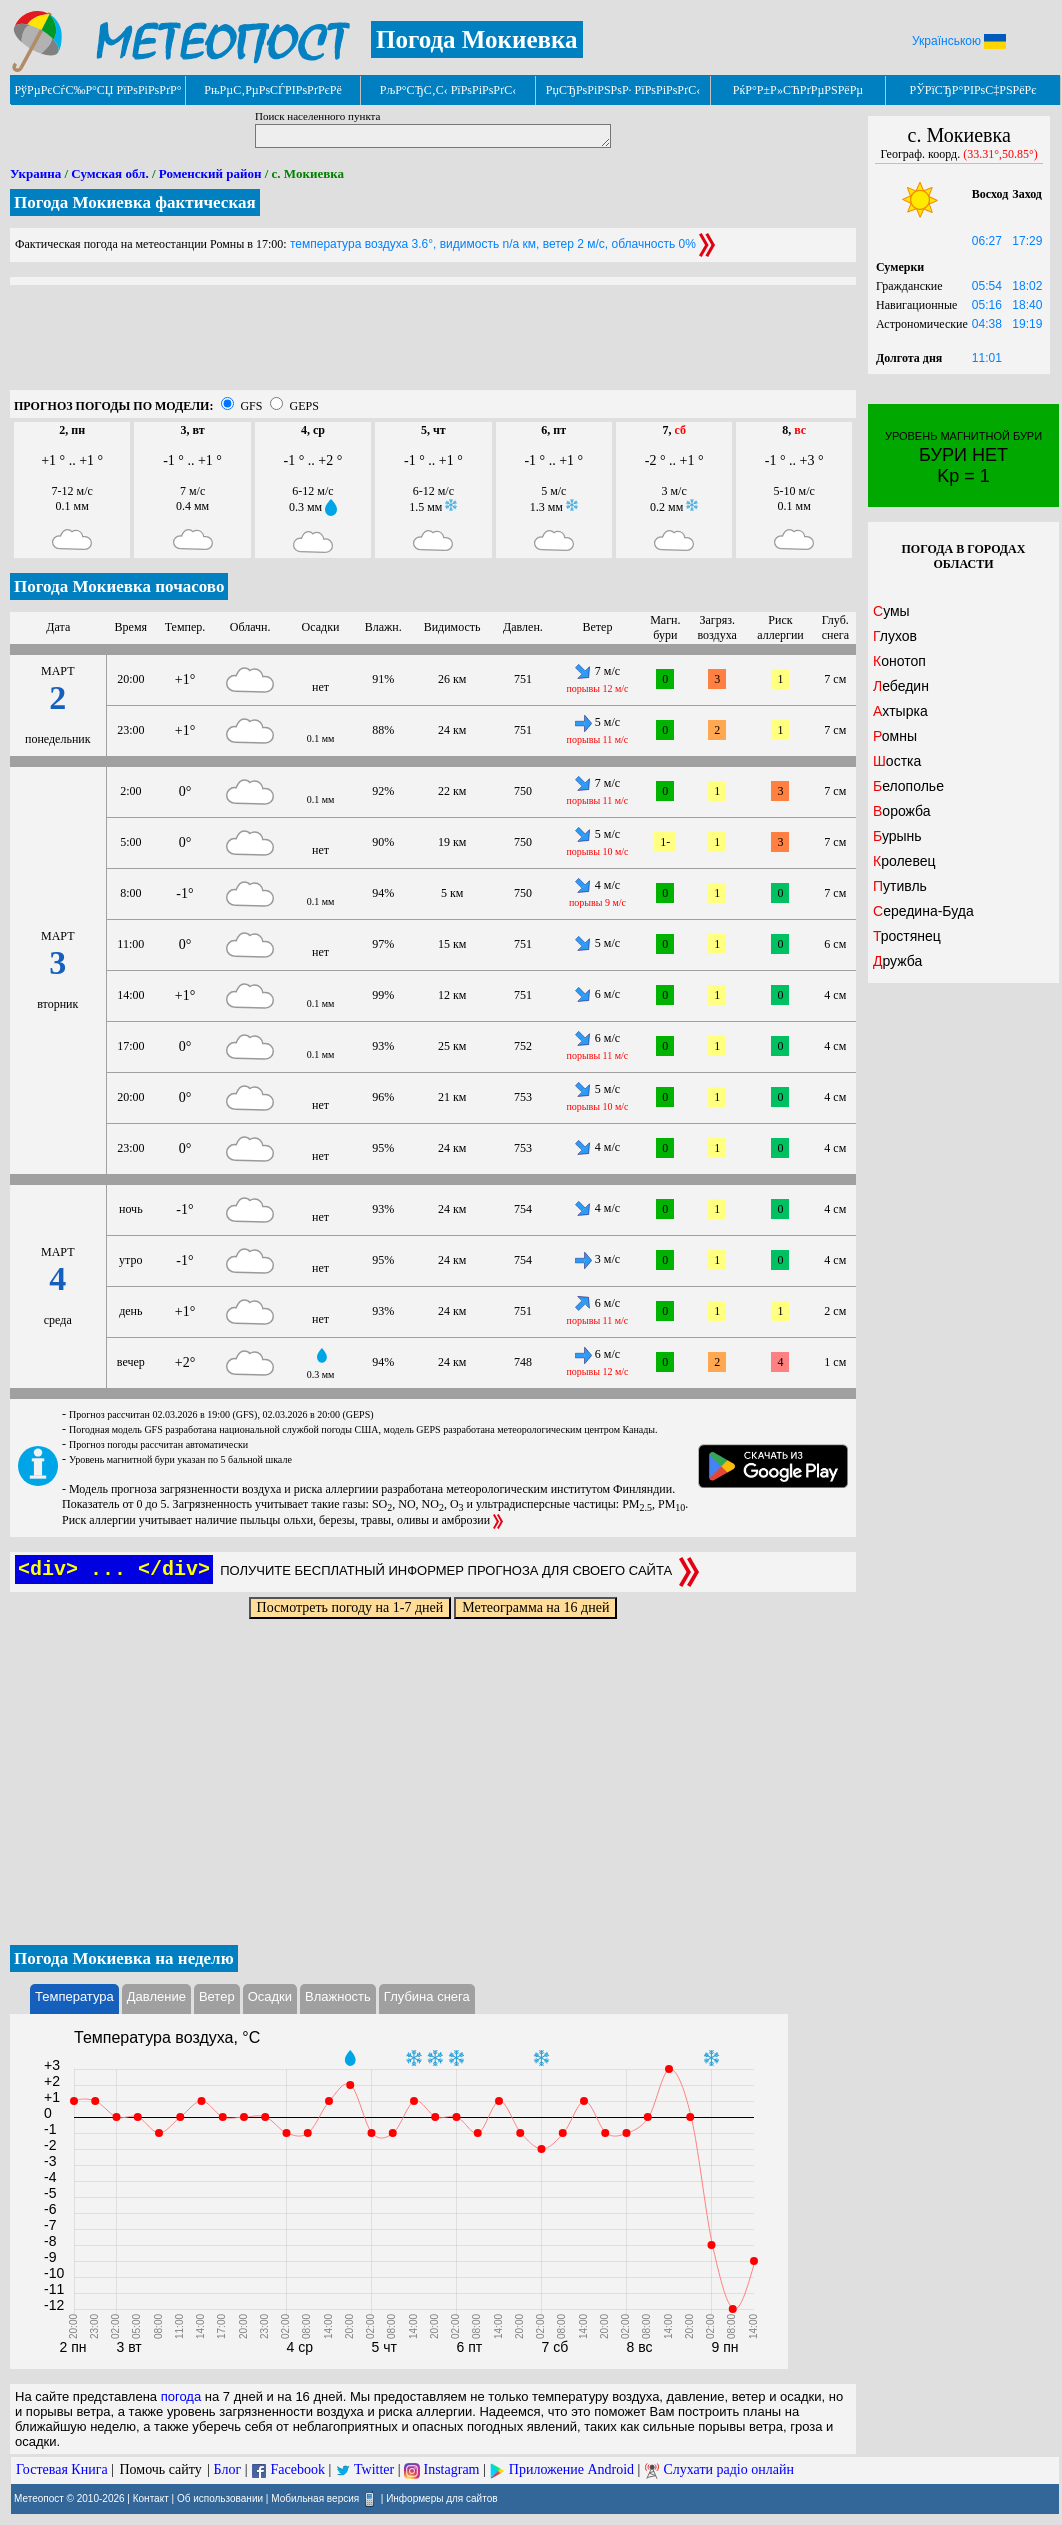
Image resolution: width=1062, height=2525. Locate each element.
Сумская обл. (109, 173)
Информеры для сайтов (441, 2497)
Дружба (897, 961)
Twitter (374, 2469)
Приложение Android (571, 2469)
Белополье (908, 786)
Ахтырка (900, 711)
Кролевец (904, 861)
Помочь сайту (160, 2469)
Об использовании (220, 2497)
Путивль (900, 886)
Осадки (270, 1996)
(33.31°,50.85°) (1000, 154)
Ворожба (902, 811)
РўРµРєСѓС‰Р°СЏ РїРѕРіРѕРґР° (97, 90)
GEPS (303, 406)
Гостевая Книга (62, 2469)
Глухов (895, 636)
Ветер (217, 1996)
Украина (35, 173)
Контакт (151, 2497)
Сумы (891, 611)
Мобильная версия (315, 2497)
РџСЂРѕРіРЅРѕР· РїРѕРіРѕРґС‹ (623, 90)
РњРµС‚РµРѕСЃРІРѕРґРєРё (273, 90)
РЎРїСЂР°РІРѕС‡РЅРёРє (973, 90)
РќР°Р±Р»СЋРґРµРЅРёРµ (798, 90)
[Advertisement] (433, 345)
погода (181, 2396)
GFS (251, 406)
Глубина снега (427, 1996)
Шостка (897, 761)
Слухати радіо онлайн (728, 2469)
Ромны (895, 736)
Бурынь (897, 836)
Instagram (452, 2469)
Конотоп (899, 661)
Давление (156, 1996)
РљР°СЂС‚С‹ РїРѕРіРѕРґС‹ (448, 90)
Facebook (297, 2469)
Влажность (338, 1996)
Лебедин (901, 686)
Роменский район (210, 173)
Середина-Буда (923, 911)
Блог (228, 2469)
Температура (74, 1996)
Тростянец (907, 936)
